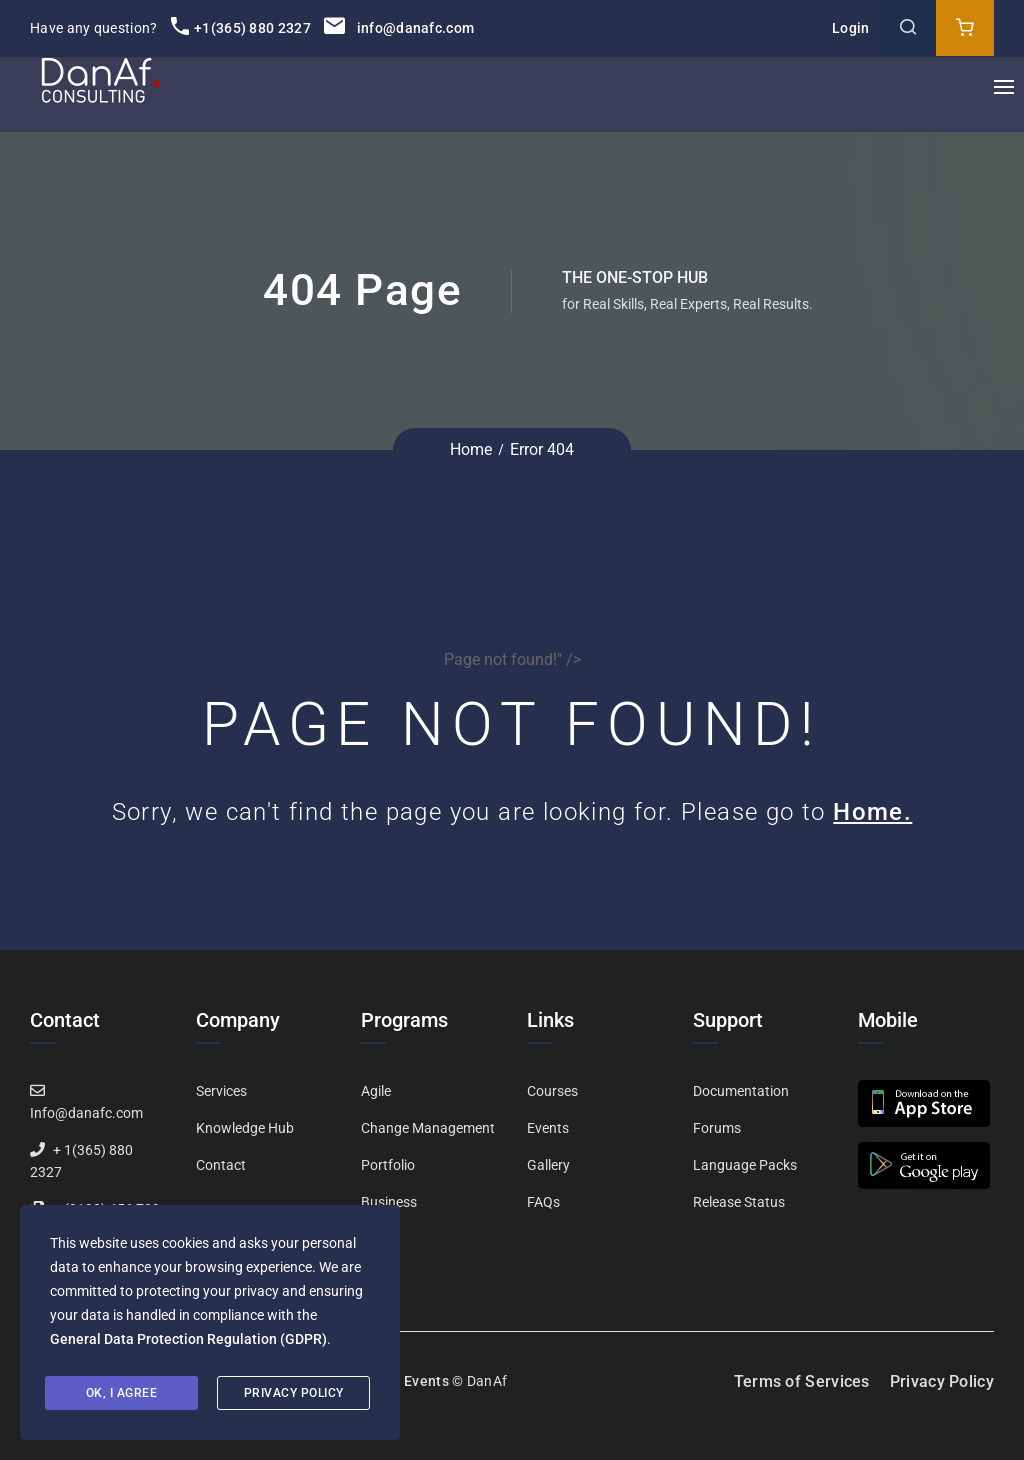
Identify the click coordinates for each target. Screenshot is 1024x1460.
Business (389, 1202)
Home (471, 449)
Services (221, 1091)
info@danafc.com (399, 28)
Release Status (739, 1202)
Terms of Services (802, 1381)
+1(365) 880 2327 (241, 28)
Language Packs (745, 1165)
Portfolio (388, 1165)
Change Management (428, 1128)
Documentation (741, 1091)
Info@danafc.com (86, 1113)
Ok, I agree (122, 1393)
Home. (872, 812)
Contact (221, 1165)
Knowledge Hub (245, 1128)
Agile (376, 1091)
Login (851, 28)
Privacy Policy (942, 1381)
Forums (717, 1128)
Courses (552, 1091)
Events (548, 1128)
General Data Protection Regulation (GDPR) (188, 1339)
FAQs (543, 1202)
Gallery (548, 1165)
